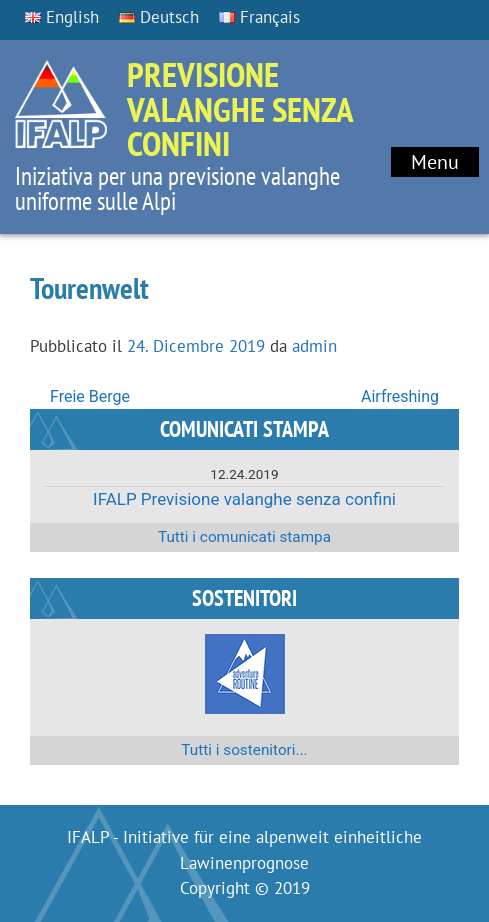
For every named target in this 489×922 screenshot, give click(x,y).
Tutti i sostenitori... (244, 750)
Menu (435, 162)
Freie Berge (90, 396)
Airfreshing (400, 396)
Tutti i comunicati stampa (244, 537)
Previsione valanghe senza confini (240, 108)
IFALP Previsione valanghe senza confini (244, 499)
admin (314, 346)
